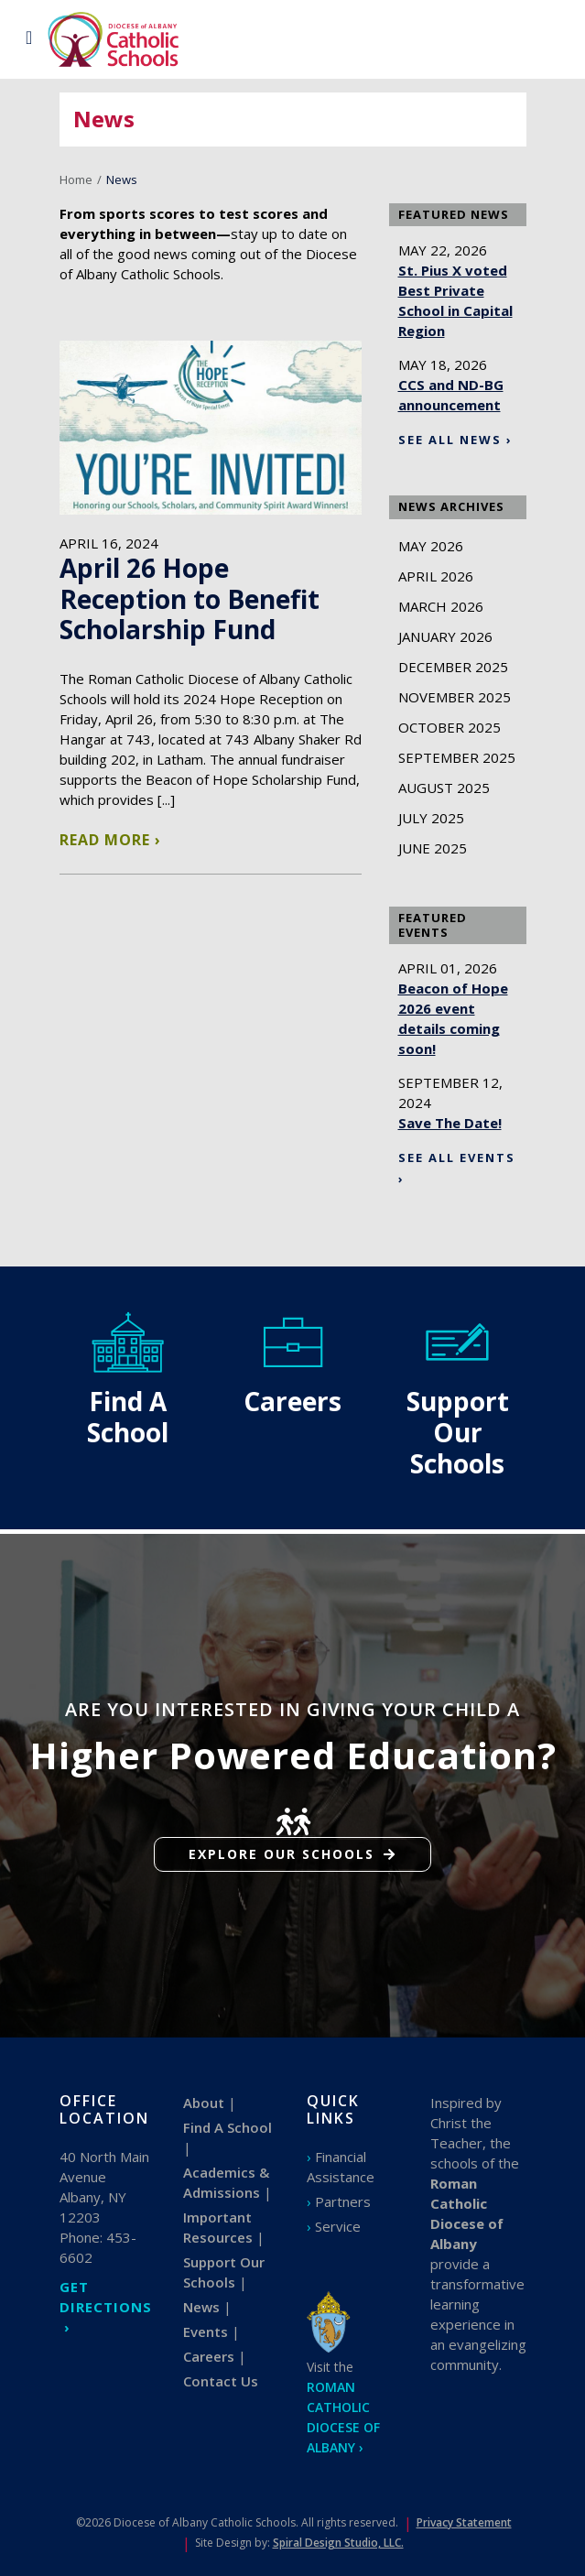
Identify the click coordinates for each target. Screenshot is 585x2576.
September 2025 (456, 757)
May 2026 (430, 546)
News (201, 2307)
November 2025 (454, 697)
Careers (208, 2356)
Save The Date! (450, 1123)
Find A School (227, 2127)
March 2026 (440, 606)
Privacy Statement (464, 2522)
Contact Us (220, 2381)
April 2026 (435, 576)
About (203, 2102)
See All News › (455, 439)
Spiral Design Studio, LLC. (338, 2542)
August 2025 (444, 787)
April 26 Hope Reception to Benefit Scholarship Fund (190, 598)
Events (205, 2331)
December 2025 (453, 667)
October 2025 (449, 727)
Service (338, 2226)
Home (76, 179)
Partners (343, 2201)
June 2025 (432, 848)
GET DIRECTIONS (106, 2296)
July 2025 (431, 818)
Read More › (110, 840)
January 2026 (445, 636)
